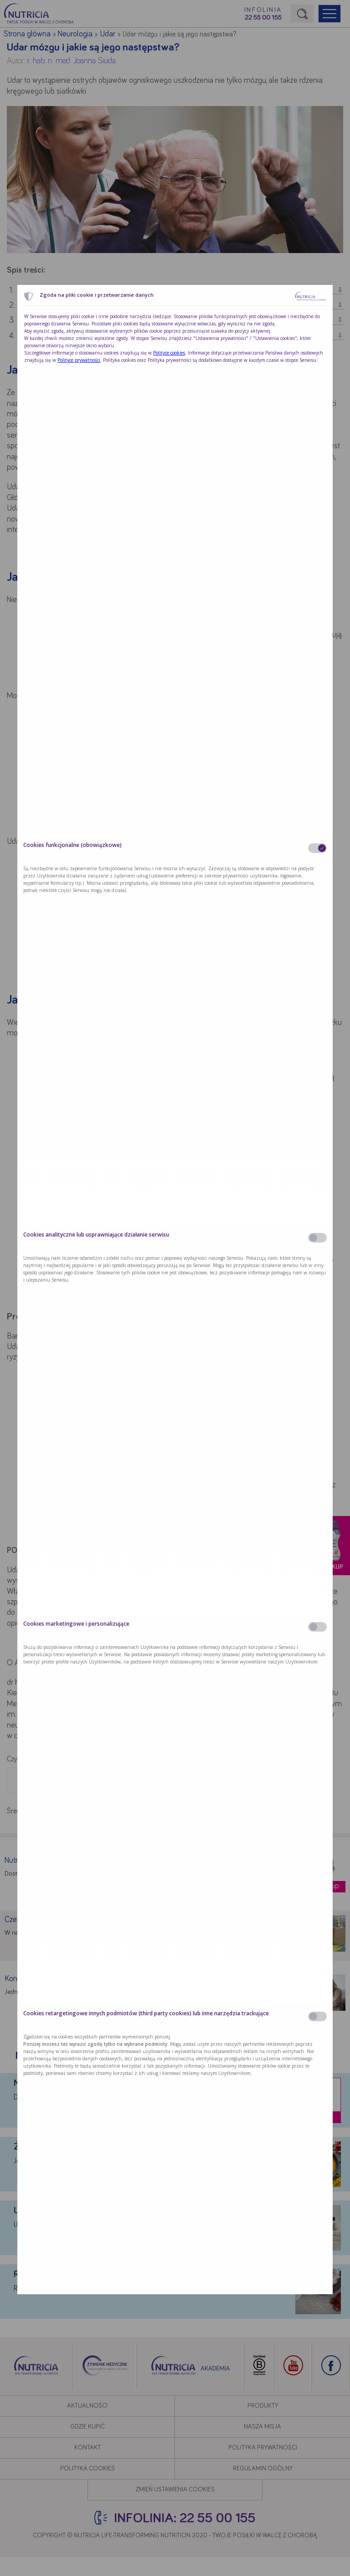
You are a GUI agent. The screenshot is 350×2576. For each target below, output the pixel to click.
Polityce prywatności (78, 360)
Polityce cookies (169, 353)
